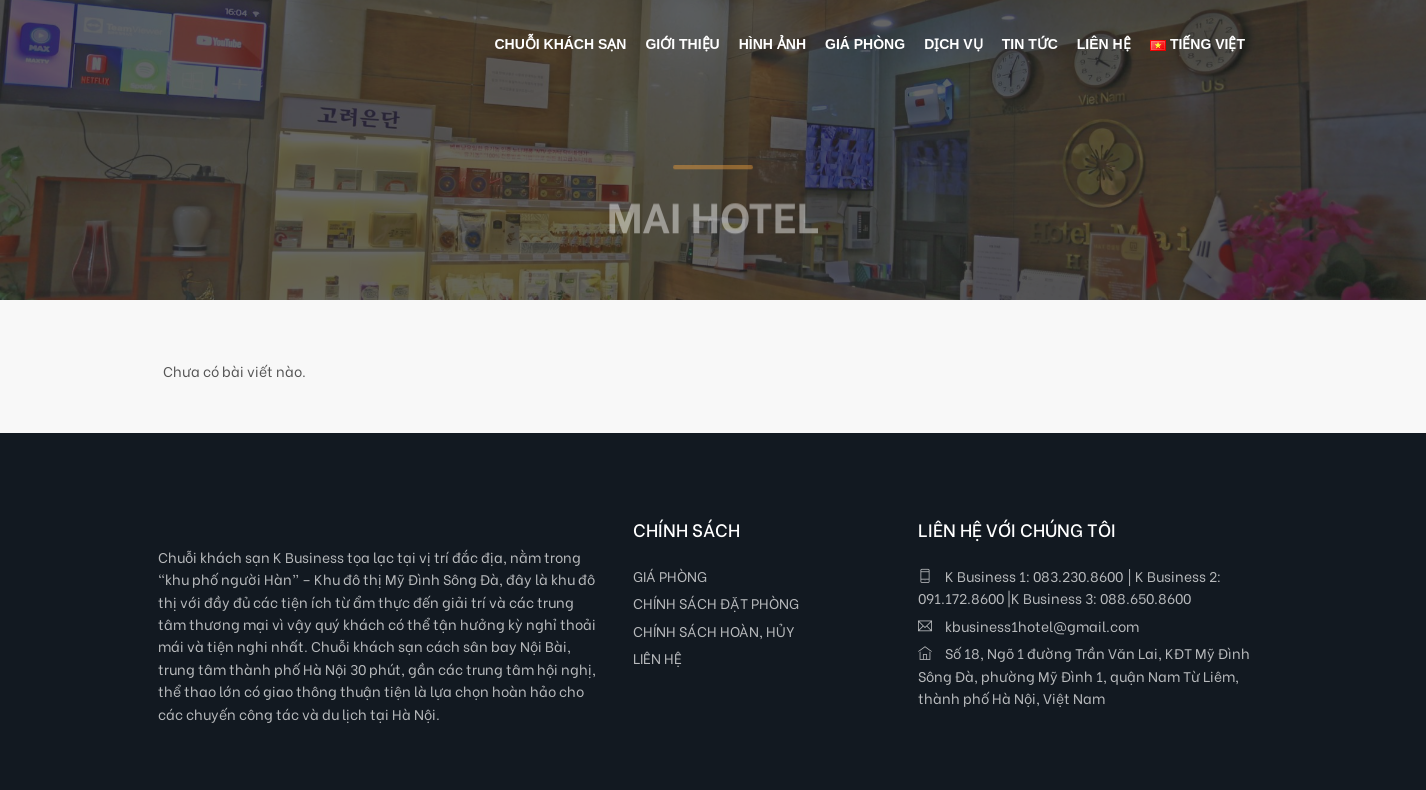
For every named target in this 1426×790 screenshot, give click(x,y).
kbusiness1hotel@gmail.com (1028, 625)
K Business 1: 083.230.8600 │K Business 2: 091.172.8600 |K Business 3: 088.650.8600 (1069, 586)
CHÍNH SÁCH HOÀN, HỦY (714, 630)
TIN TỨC (1030, 44)
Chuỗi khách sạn (560, 44)
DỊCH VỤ (953, 44)
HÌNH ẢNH (772, 44)
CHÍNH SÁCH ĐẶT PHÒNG (716, 602)
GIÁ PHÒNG (670, 575)
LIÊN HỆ (657, 657)
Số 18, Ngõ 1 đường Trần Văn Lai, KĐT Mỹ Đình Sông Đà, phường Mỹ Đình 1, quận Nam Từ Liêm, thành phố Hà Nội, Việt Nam (1084, 675)
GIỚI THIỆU (682, 44)
